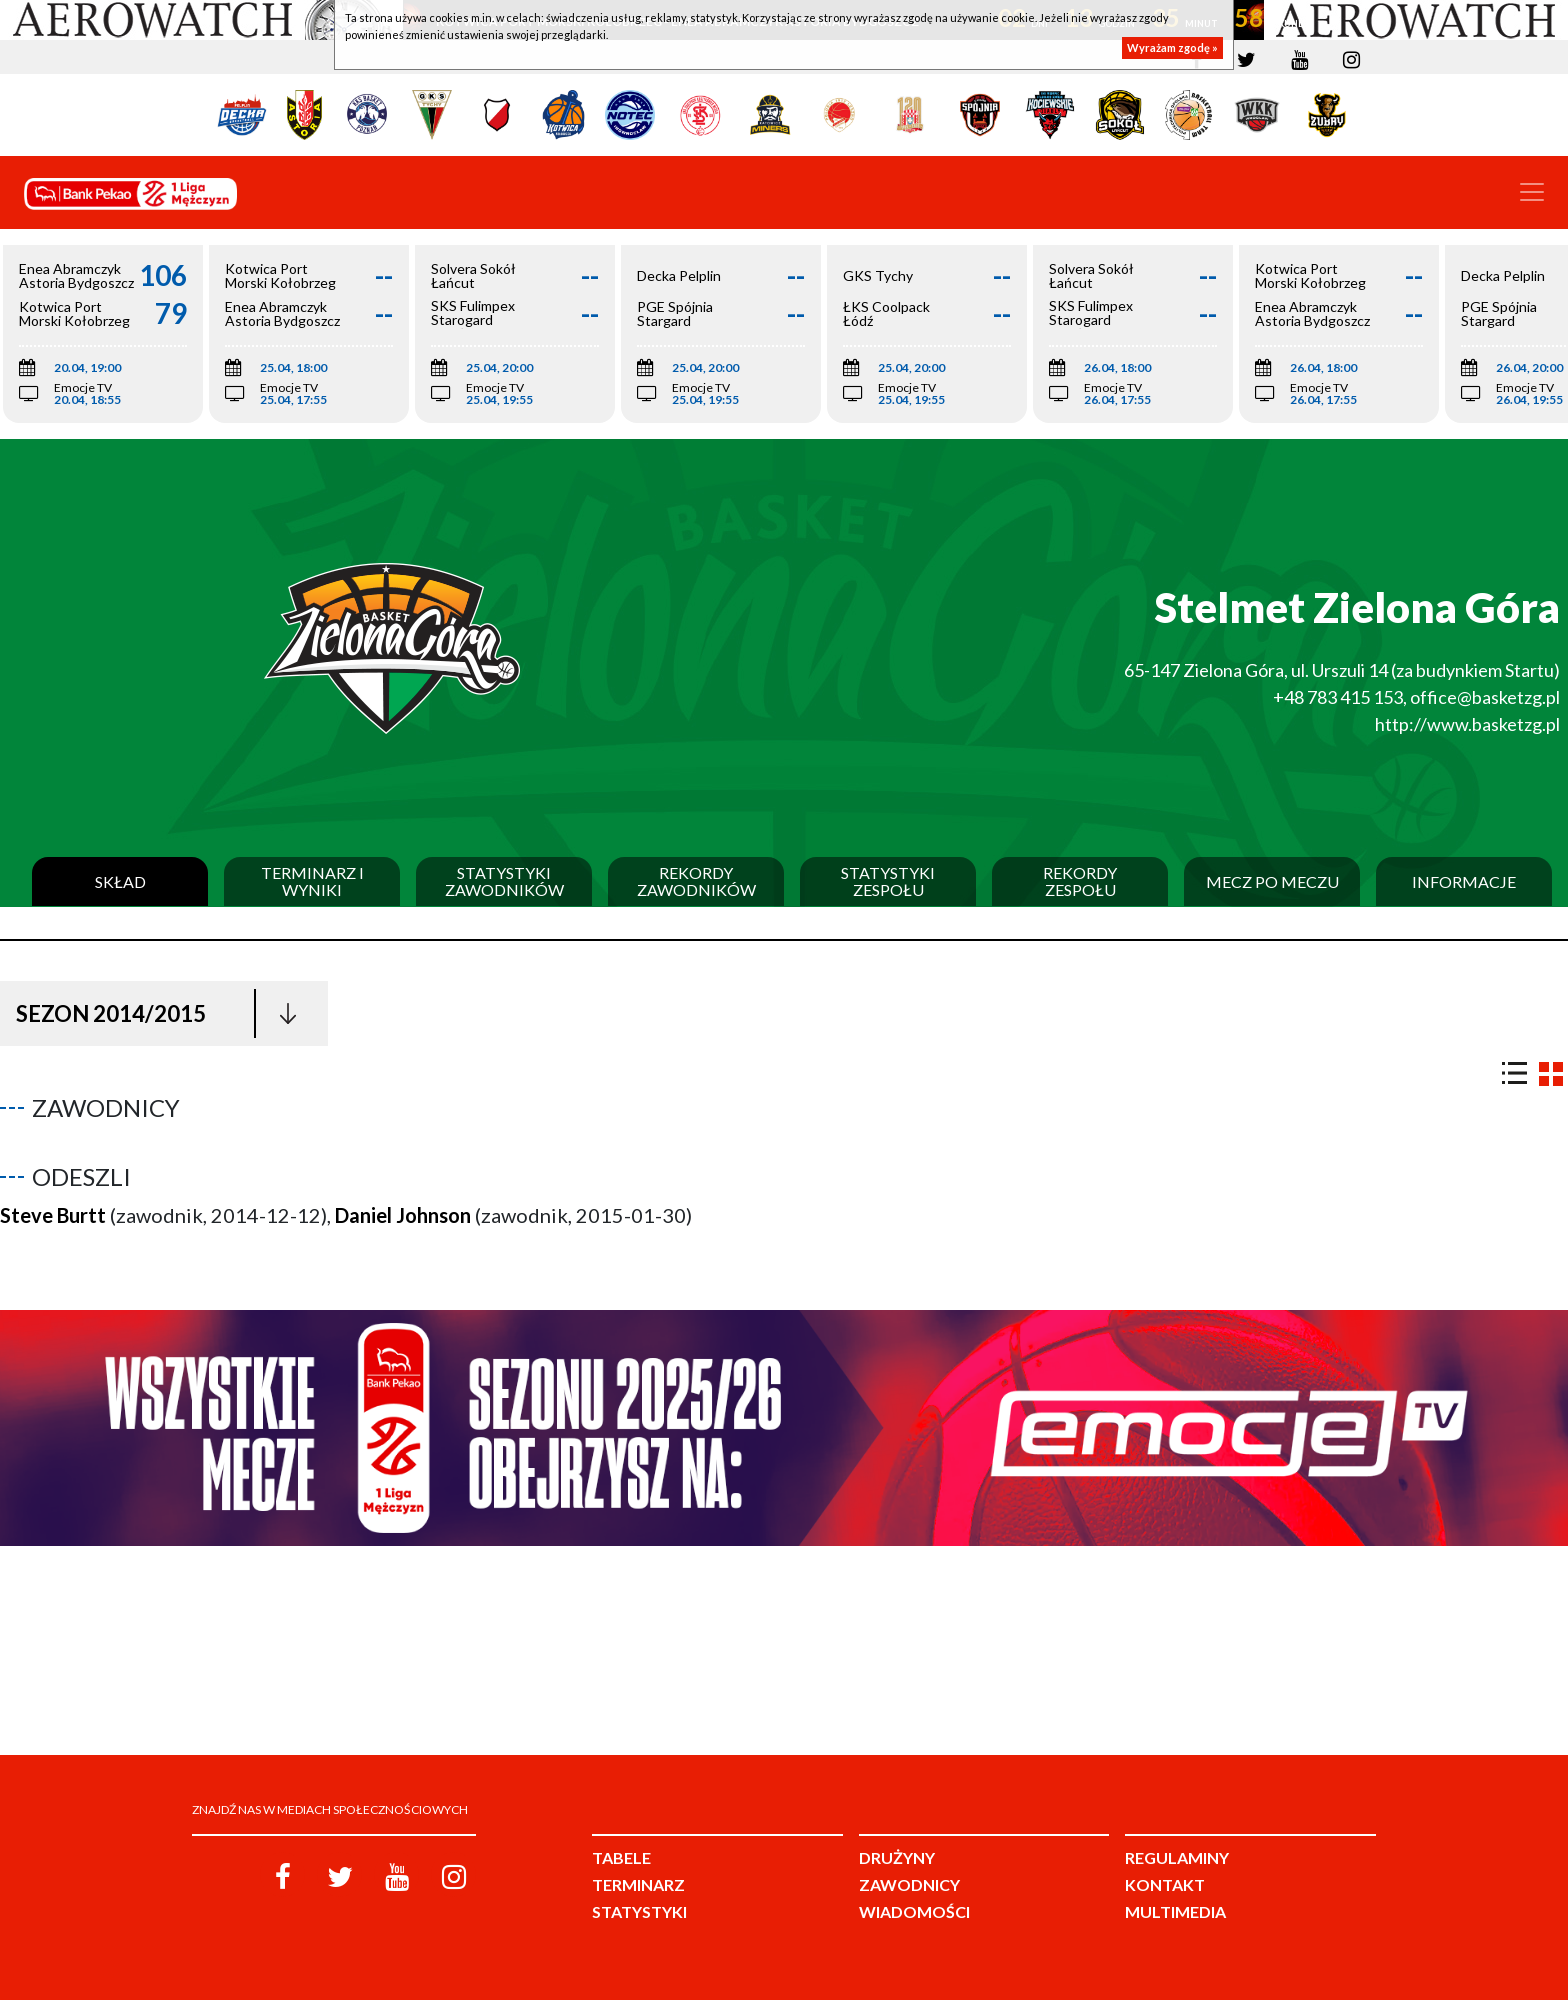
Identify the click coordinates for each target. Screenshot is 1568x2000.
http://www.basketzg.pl (1467, 724)
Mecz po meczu (1272, 882)
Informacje (1464, 882)
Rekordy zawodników (696, 881)
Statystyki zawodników (504, 881)
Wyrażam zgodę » (1172, 47)
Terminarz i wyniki (312, 881)
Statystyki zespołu (888, 881)
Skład (120, 882)
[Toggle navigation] (1532, 192)
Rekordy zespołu (1080, 881)
